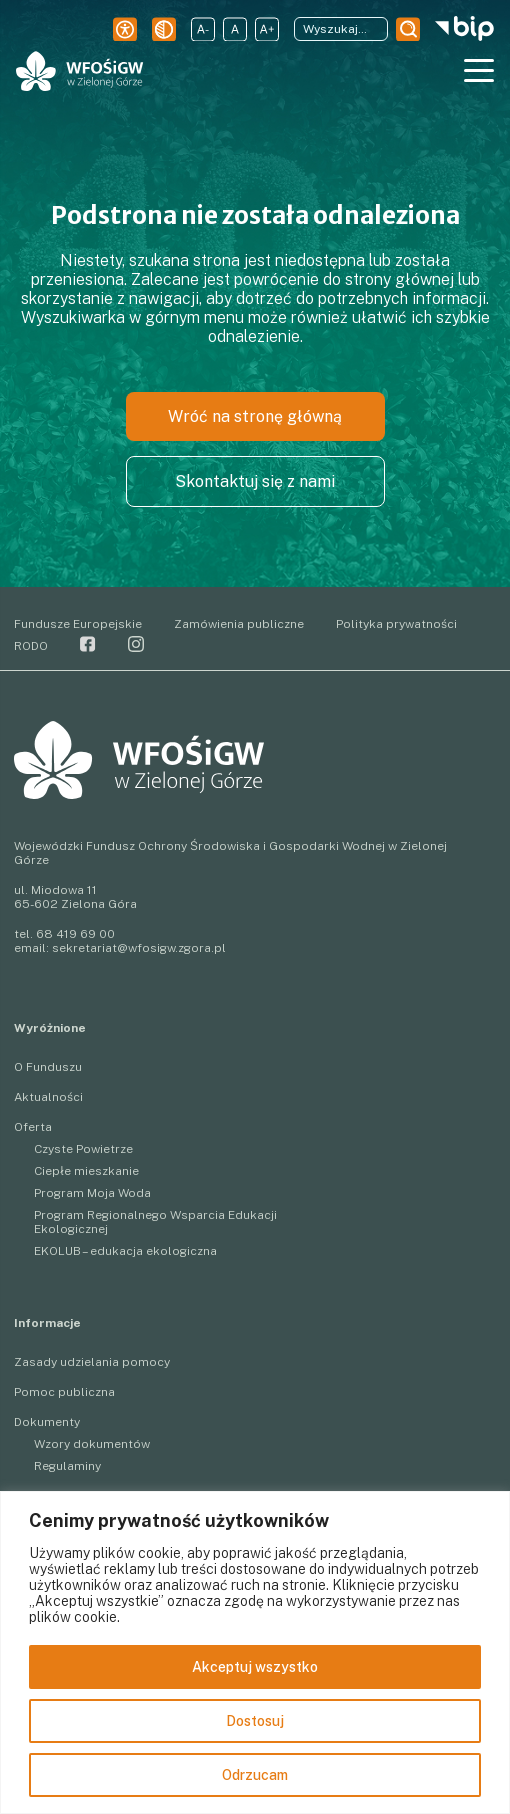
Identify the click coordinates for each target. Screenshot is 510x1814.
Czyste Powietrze (83, 1149)
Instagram (136, 644)
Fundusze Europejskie (78, 624)
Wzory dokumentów (92, 1444)
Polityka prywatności (396, 624)
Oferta (33, 1127)
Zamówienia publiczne (239, 624)
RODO (31, 646)
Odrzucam (255, 1775)
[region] (255, 1652)
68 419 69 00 (75, 934)
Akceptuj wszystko (255, 1667)
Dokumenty (47, 1422)
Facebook (88, 644)
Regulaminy (67, 1466)
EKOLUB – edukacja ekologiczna (125, 1251)
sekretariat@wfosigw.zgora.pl (139, 948)
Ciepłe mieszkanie (86, 1171)
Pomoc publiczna (64, 1392)
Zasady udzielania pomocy (92, 1362)
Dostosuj (255, 1721)
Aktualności (48, 1097)
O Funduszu (48, 1067)
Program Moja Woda (92, 1193)
